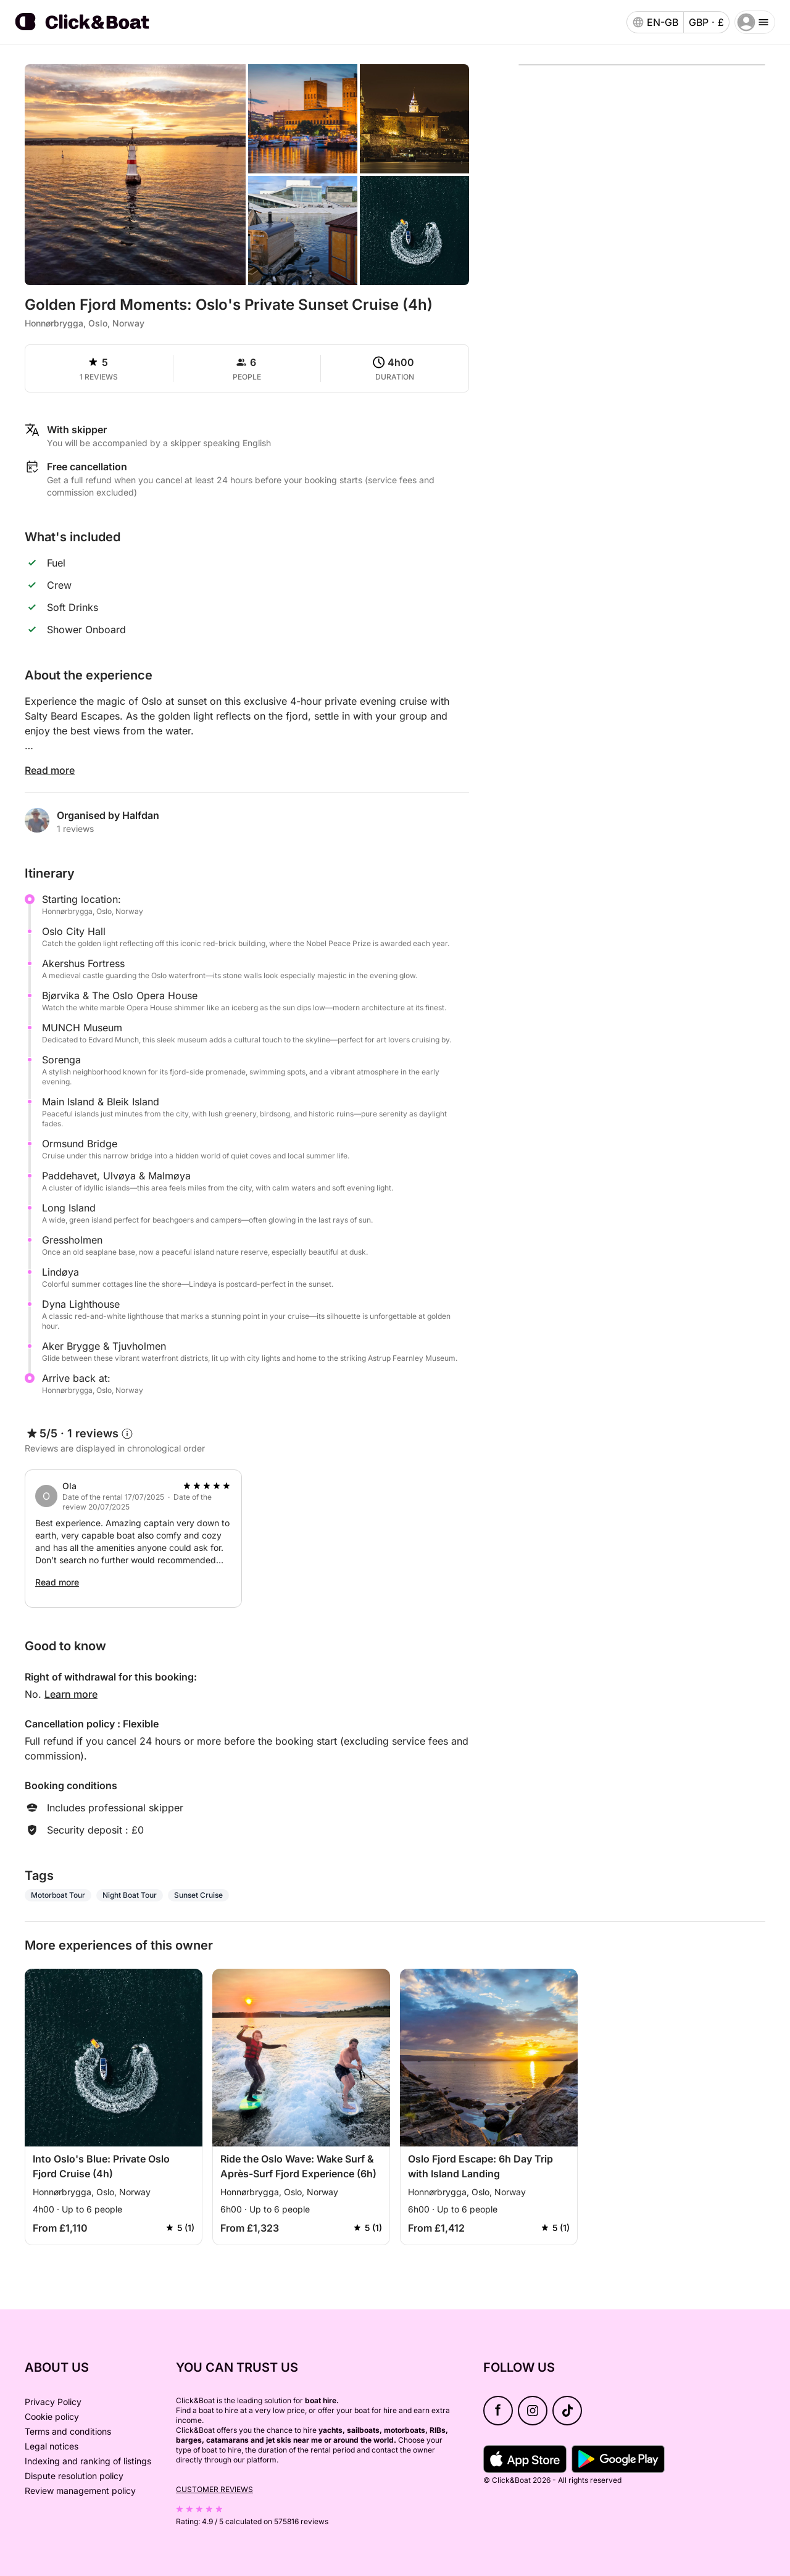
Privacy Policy (53, 2401)
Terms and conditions (68, 2431)
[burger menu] (754, 22)
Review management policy (80, 2490)
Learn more (71, 1694)
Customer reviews (214, 2489)
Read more (50, 770)
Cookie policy (52, 2416)
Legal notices (51, 2446)
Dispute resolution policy (74, 2475)
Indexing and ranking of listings (88, 2461)
